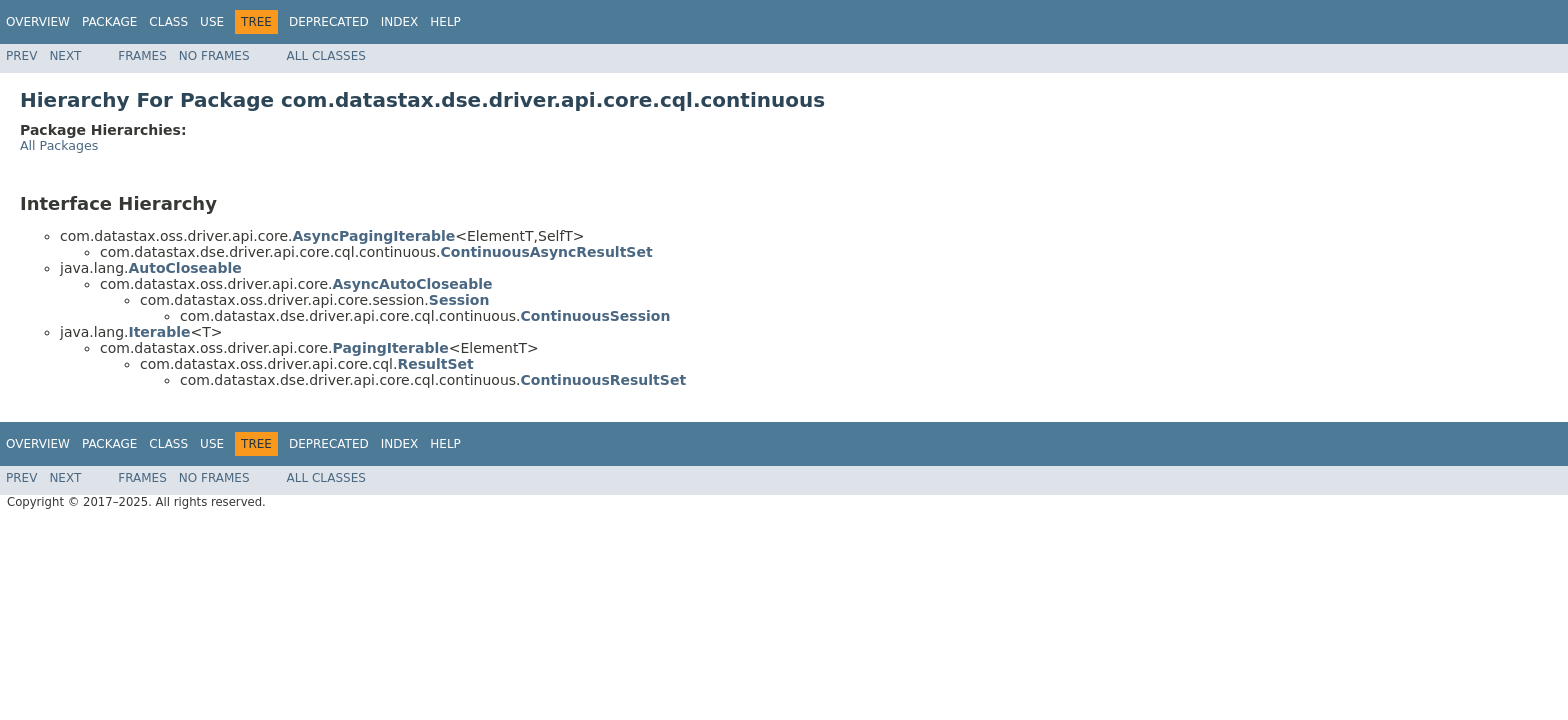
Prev (21, 56)
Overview (38, 22)
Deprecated (329, 22)
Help (445, 22)
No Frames (214, 56)
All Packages (59, 145)
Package (109, 22)
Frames (142, 56)
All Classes (326, 56)
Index (400, 22)
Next (65, 56)
